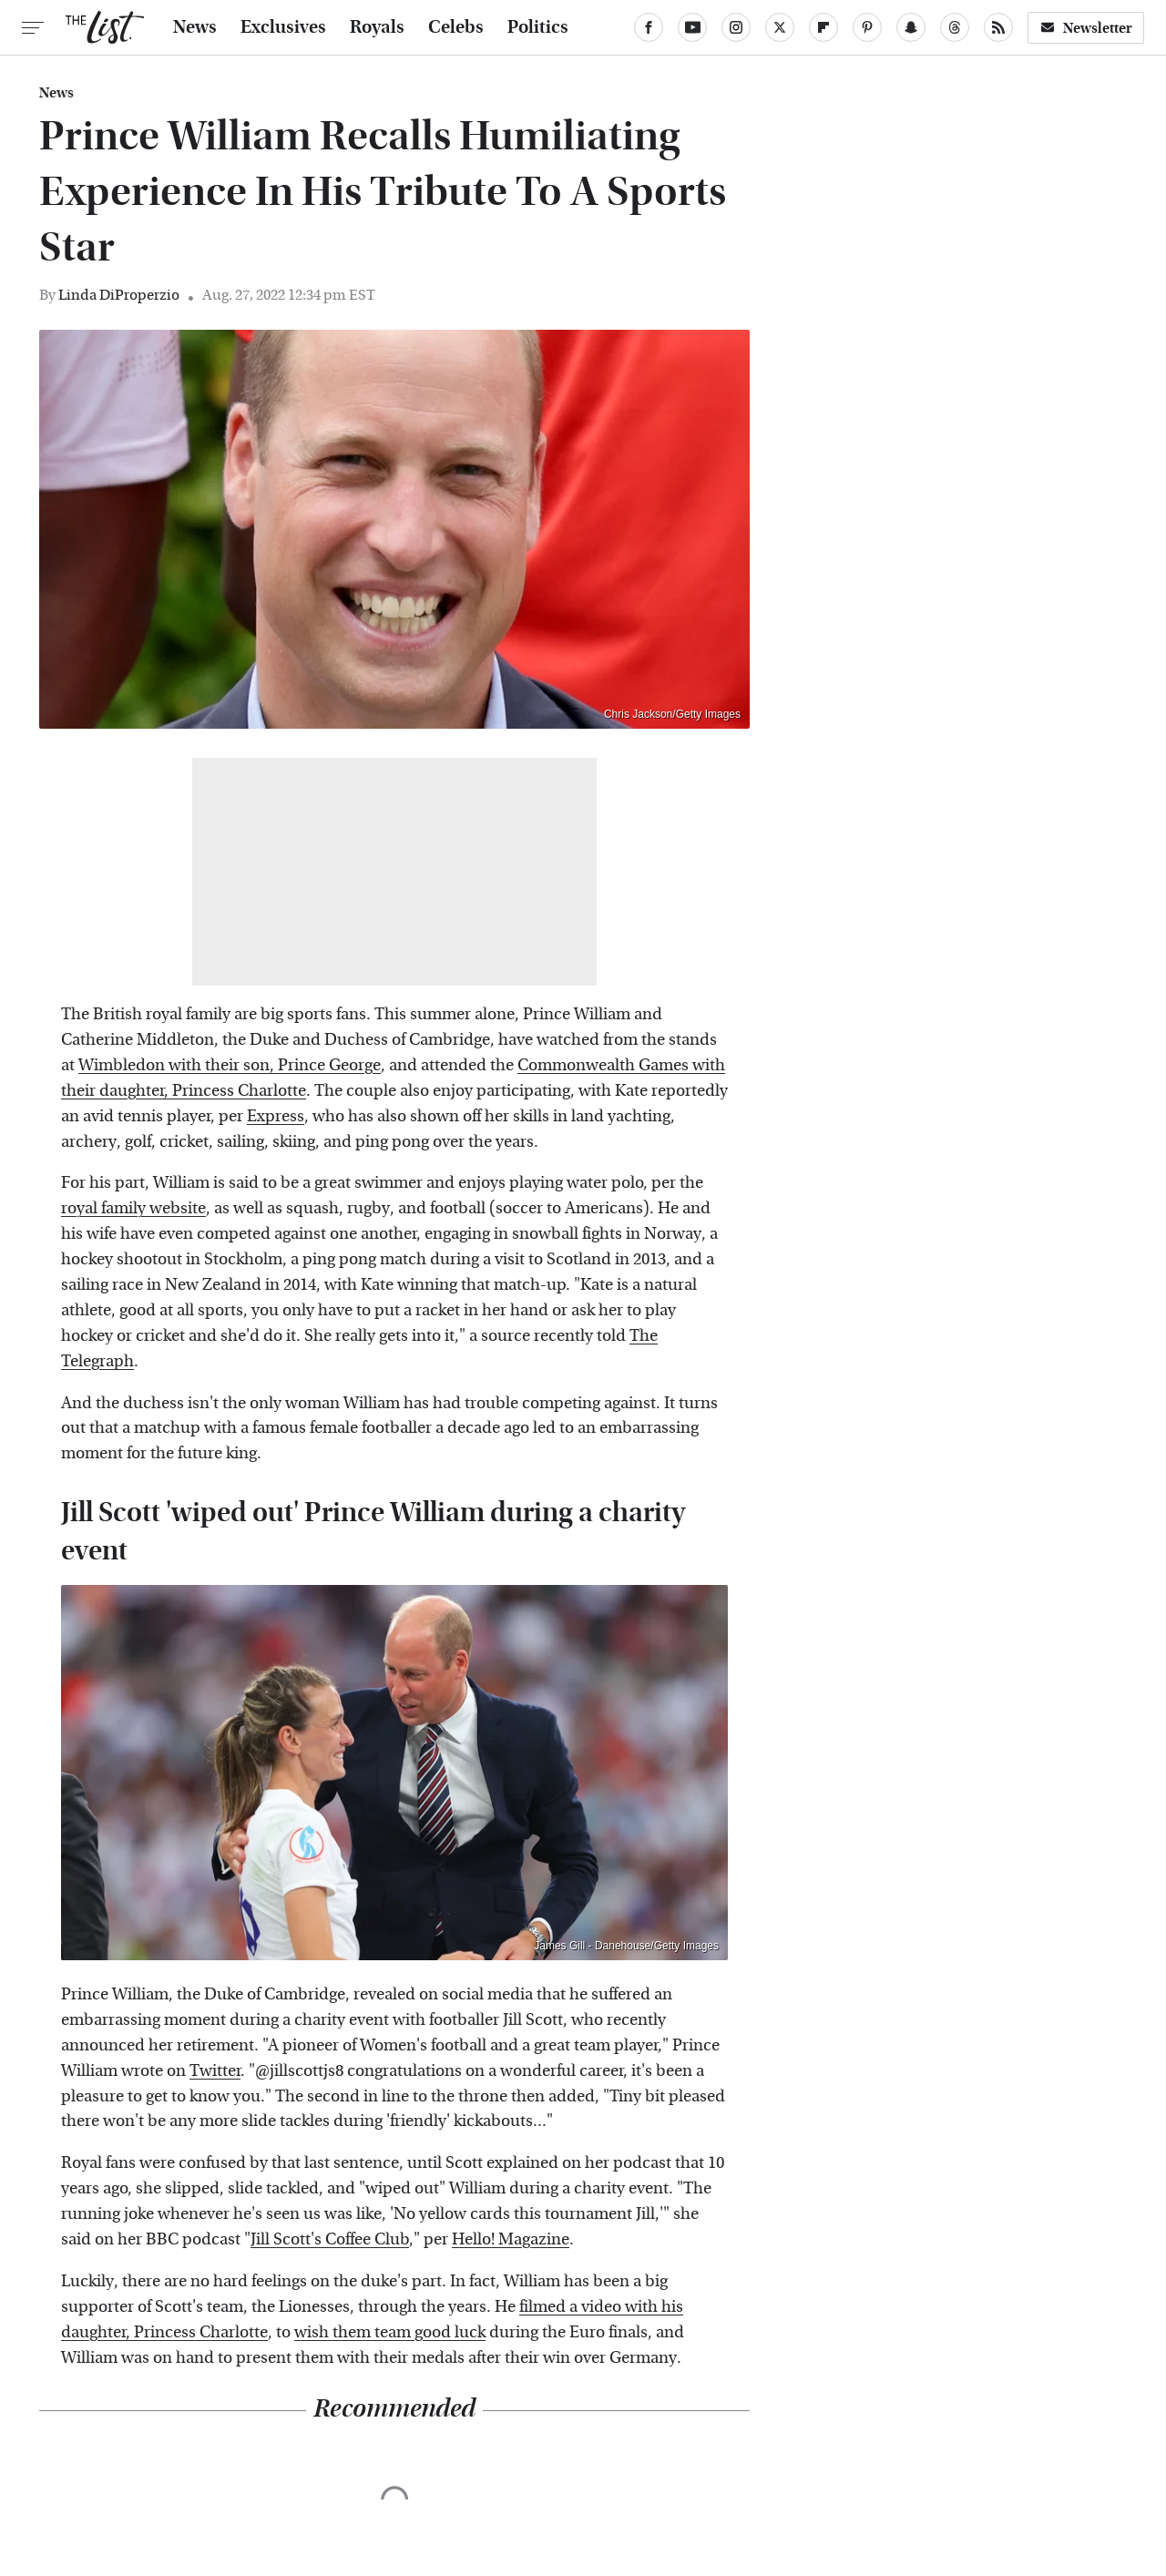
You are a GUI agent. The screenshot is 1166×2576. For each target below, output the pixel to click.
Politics (537, 27)
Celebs (456, 27)
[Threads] (954, 27)
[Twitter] (779, 27)
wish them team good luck (390, 2332)
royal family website (133, 1208)
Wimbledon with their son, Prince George (229, 1065)
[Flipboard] (823, 27)
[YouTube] (692, 27)
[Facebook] (648, 27)
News (195, 27)
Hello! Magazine (510, 2239)
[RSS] (998, 27)
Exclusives (283, 27)
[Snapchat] (911, 27)
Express (275, 1116)
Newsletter (1085, 27)
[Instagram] (736, 27)
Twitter (214, 2070)
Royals (377, 27)
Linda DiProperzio (118, 294)
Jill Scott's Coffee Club (330, 2239)
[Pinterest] (867, 27)
